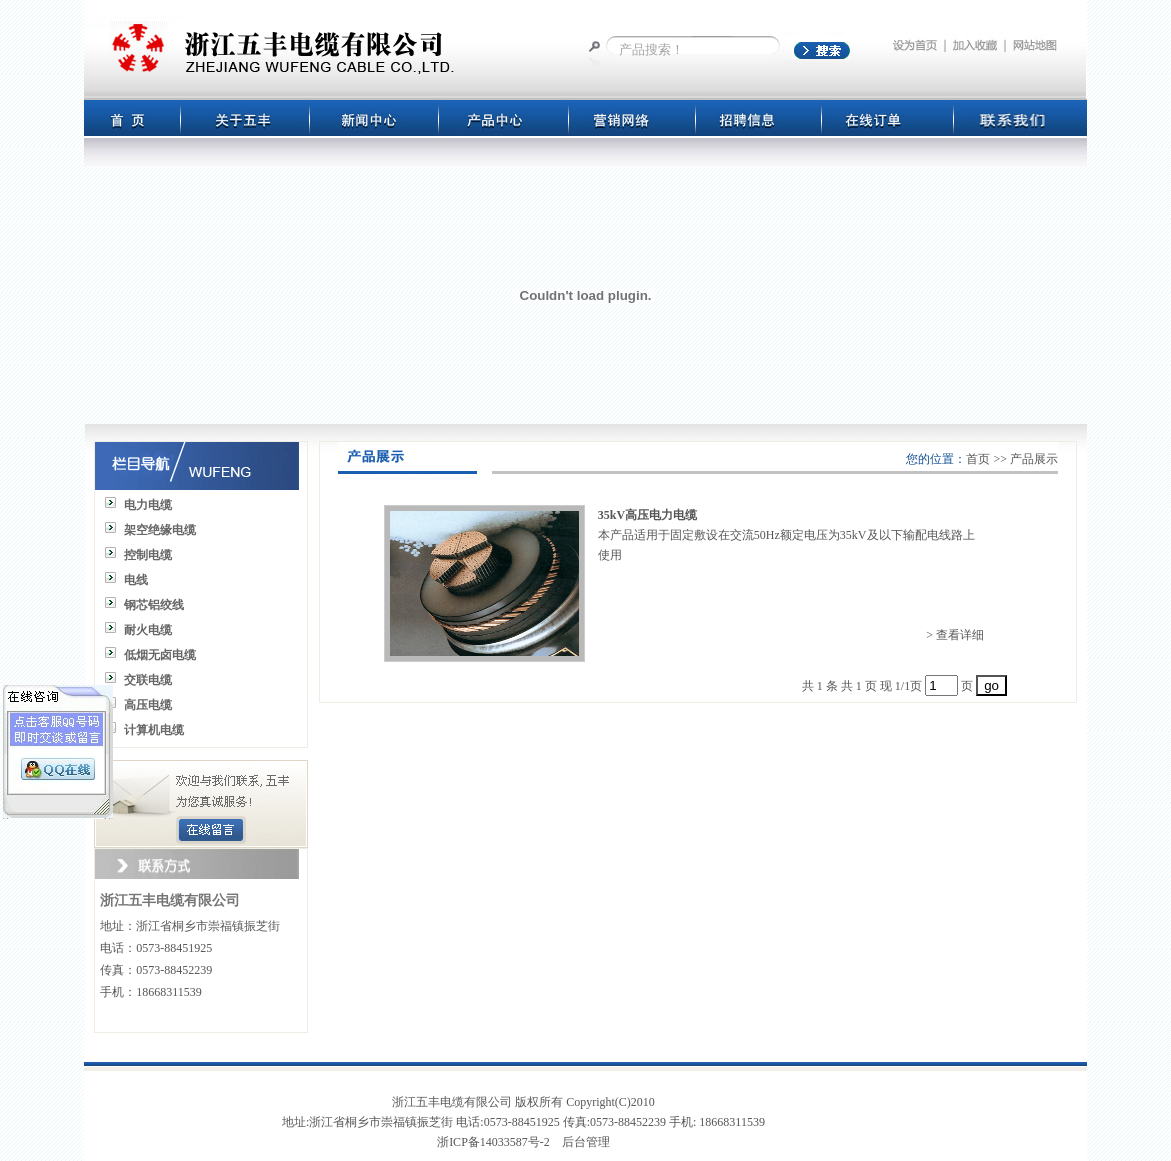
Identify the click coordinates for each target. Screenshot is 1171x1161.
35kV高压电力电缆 (647, 515)
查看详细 (960, 635)
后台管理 (586, 1142)
